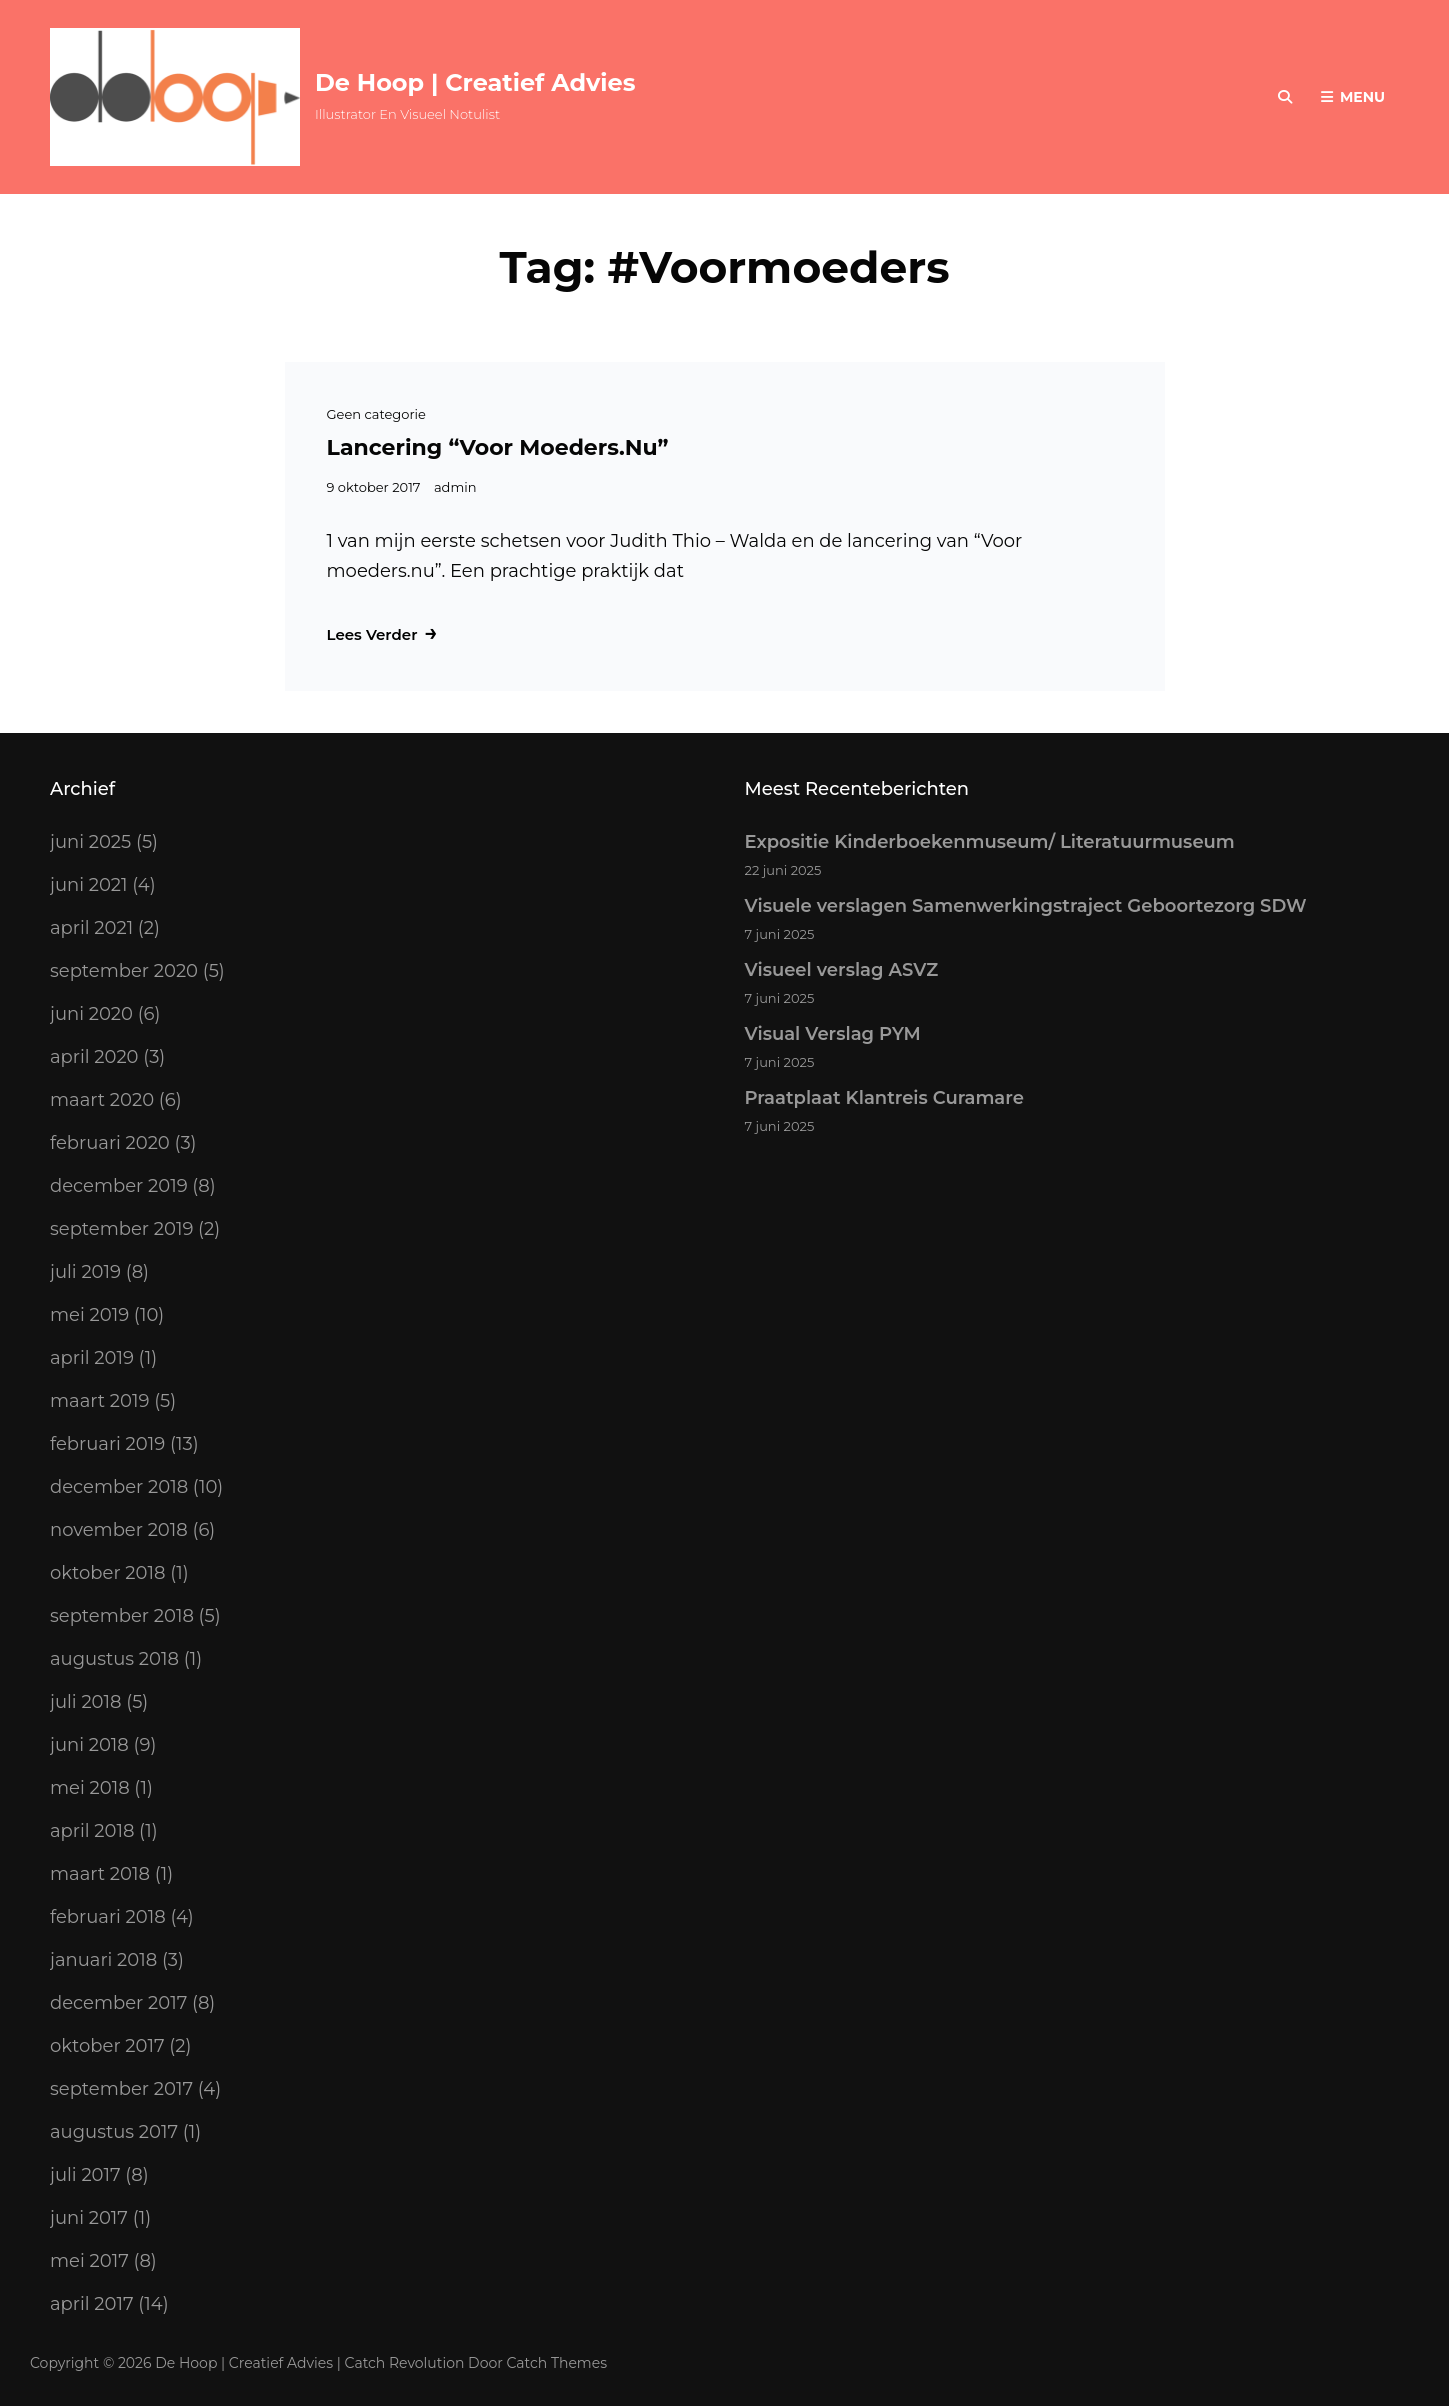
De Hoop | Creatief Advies (475, 82)
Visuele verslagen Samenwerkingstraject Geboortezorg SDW (1026, 906)
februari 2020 (110, 1143)
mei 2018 (90, 1788)
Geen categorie (376, 414)
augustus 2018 (114, 1659)
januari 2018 (103, 1960)
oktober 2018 (107, 1573)
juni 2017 (89, 2218)
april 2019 (92, 1358)
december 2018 (119, 1487)
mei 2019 (89, 1315)
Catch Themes (557, 2363)
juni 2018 (89, 1745)
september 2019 (121, 1229)
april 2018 (92, 1831)
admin (455, 487)
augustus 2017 (114, 2132)
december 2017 (118, 2003)
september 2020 (124, 971)
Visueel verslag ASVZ (842, 970)
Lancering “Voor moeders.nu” (498, 447)
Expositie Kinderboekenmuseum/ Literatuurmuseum (990, 842)
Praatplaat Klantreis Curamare (884, 1098)
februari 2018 (108, 1917)
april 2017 (92, 2304)
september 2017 (121, 2089)
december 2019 (119, 1186)
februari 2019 (107, 1444)
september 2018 (122, 1616)
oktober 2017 (107, 2046)
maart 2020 (102, 1100)
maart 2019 (99, 1401)
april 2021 (91, 928)
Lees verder (383, 633)
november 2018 (119, 1530)
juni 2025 (90, 842)
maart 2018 (100, 1874)
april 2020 (94, 1057)
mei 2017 (89, 2261)
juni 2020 (91, 1014)
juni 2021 (89, 885)
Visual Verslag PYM (833, 1034)
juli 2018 (86, 1702)
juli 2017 (85, 2175)
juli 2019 (85, 1272)
